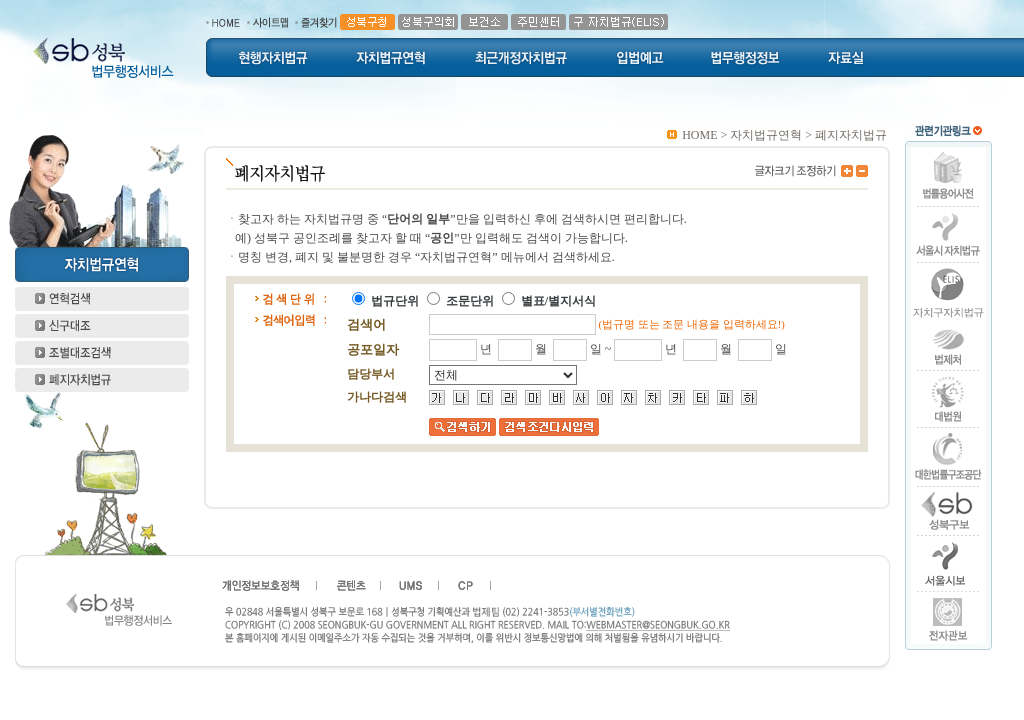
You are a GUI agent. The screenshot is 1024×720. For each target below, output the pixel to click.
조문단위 (470, 301)
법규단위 (395, 301)
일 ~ (602, 349)
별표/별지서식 (558, 301)
